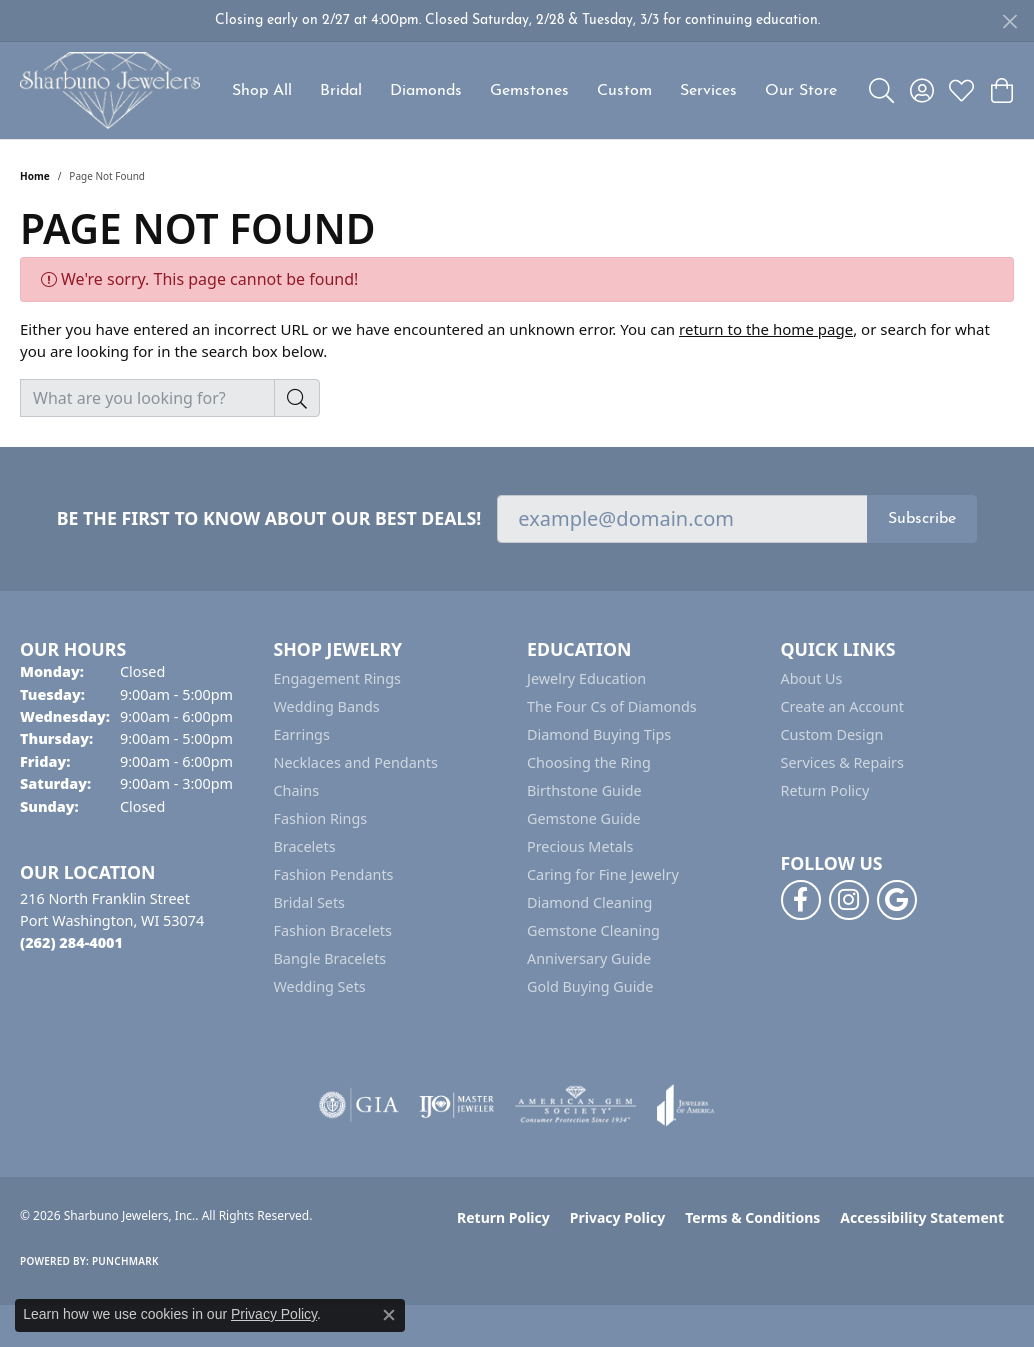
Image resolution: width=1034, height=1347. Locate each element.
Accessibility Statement (922, 1217)
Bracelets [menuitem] (305, 846)
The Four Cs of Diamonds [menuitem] (612, 706)
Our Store (801, 91)
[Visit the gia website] (359, 1105)
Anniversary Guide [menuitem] (589, 958)
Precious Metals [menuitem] (580, 846)
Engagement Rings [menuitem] (338, 678)
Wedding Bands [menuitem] (327, 706)
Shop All (262, 91)
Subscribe (922, 519)
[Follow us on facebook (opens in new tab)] (801, 900)
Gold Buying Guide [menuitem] (590, 986)
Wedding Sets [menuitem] (320, 986)
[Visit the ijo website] (456, 1105)
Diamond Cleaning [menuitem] (589, 902)
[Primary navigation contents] (534, 90)
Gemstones (529, 91)
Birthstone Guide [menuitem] (584, 790)
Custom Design (832, 734)
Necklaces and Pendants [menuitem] (356, 762)
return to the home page (766, 329)
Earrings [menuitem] (302, 734)
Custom (624, 91)
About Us (812, 678)
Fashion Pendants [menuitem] (334, 874)
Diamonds (426, 91)
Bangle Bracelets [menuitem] (330, 958)
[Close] (1009, 21)
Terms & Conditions (752, 1217)
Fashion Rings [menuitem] (321, 818)
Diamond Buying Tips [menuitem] (599, 734)
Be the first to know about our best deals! (269, 518)
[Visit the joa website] (686, 1105)
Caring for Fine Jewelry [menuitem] (603, 874)
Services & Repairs (842, 762)
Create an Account (842, 706)
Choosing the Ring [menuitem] (589, 762)
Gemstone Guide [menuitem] (584, 818)
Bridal (341, 91)
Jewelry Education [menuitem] (586, 678)
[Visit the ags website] (575, 1105)
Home (35, 176)
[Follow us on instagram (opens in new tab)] (849, 900)
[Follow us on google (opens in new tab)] (897, 900)
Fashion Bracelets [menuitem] (333, 930)
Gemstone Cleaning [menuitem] (593, 930)
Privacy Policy (617, 1217)
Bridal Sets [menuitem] (310, 902)
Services (708, 91)
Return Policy (825, 790)
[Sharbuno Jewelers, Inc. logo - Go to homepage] (110, 90)
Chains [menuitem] (297, 790)
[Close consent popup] (389, 1315)
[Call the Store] (71, 942)
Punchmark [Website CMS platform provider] (125, 1261)
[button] (881, 91)
